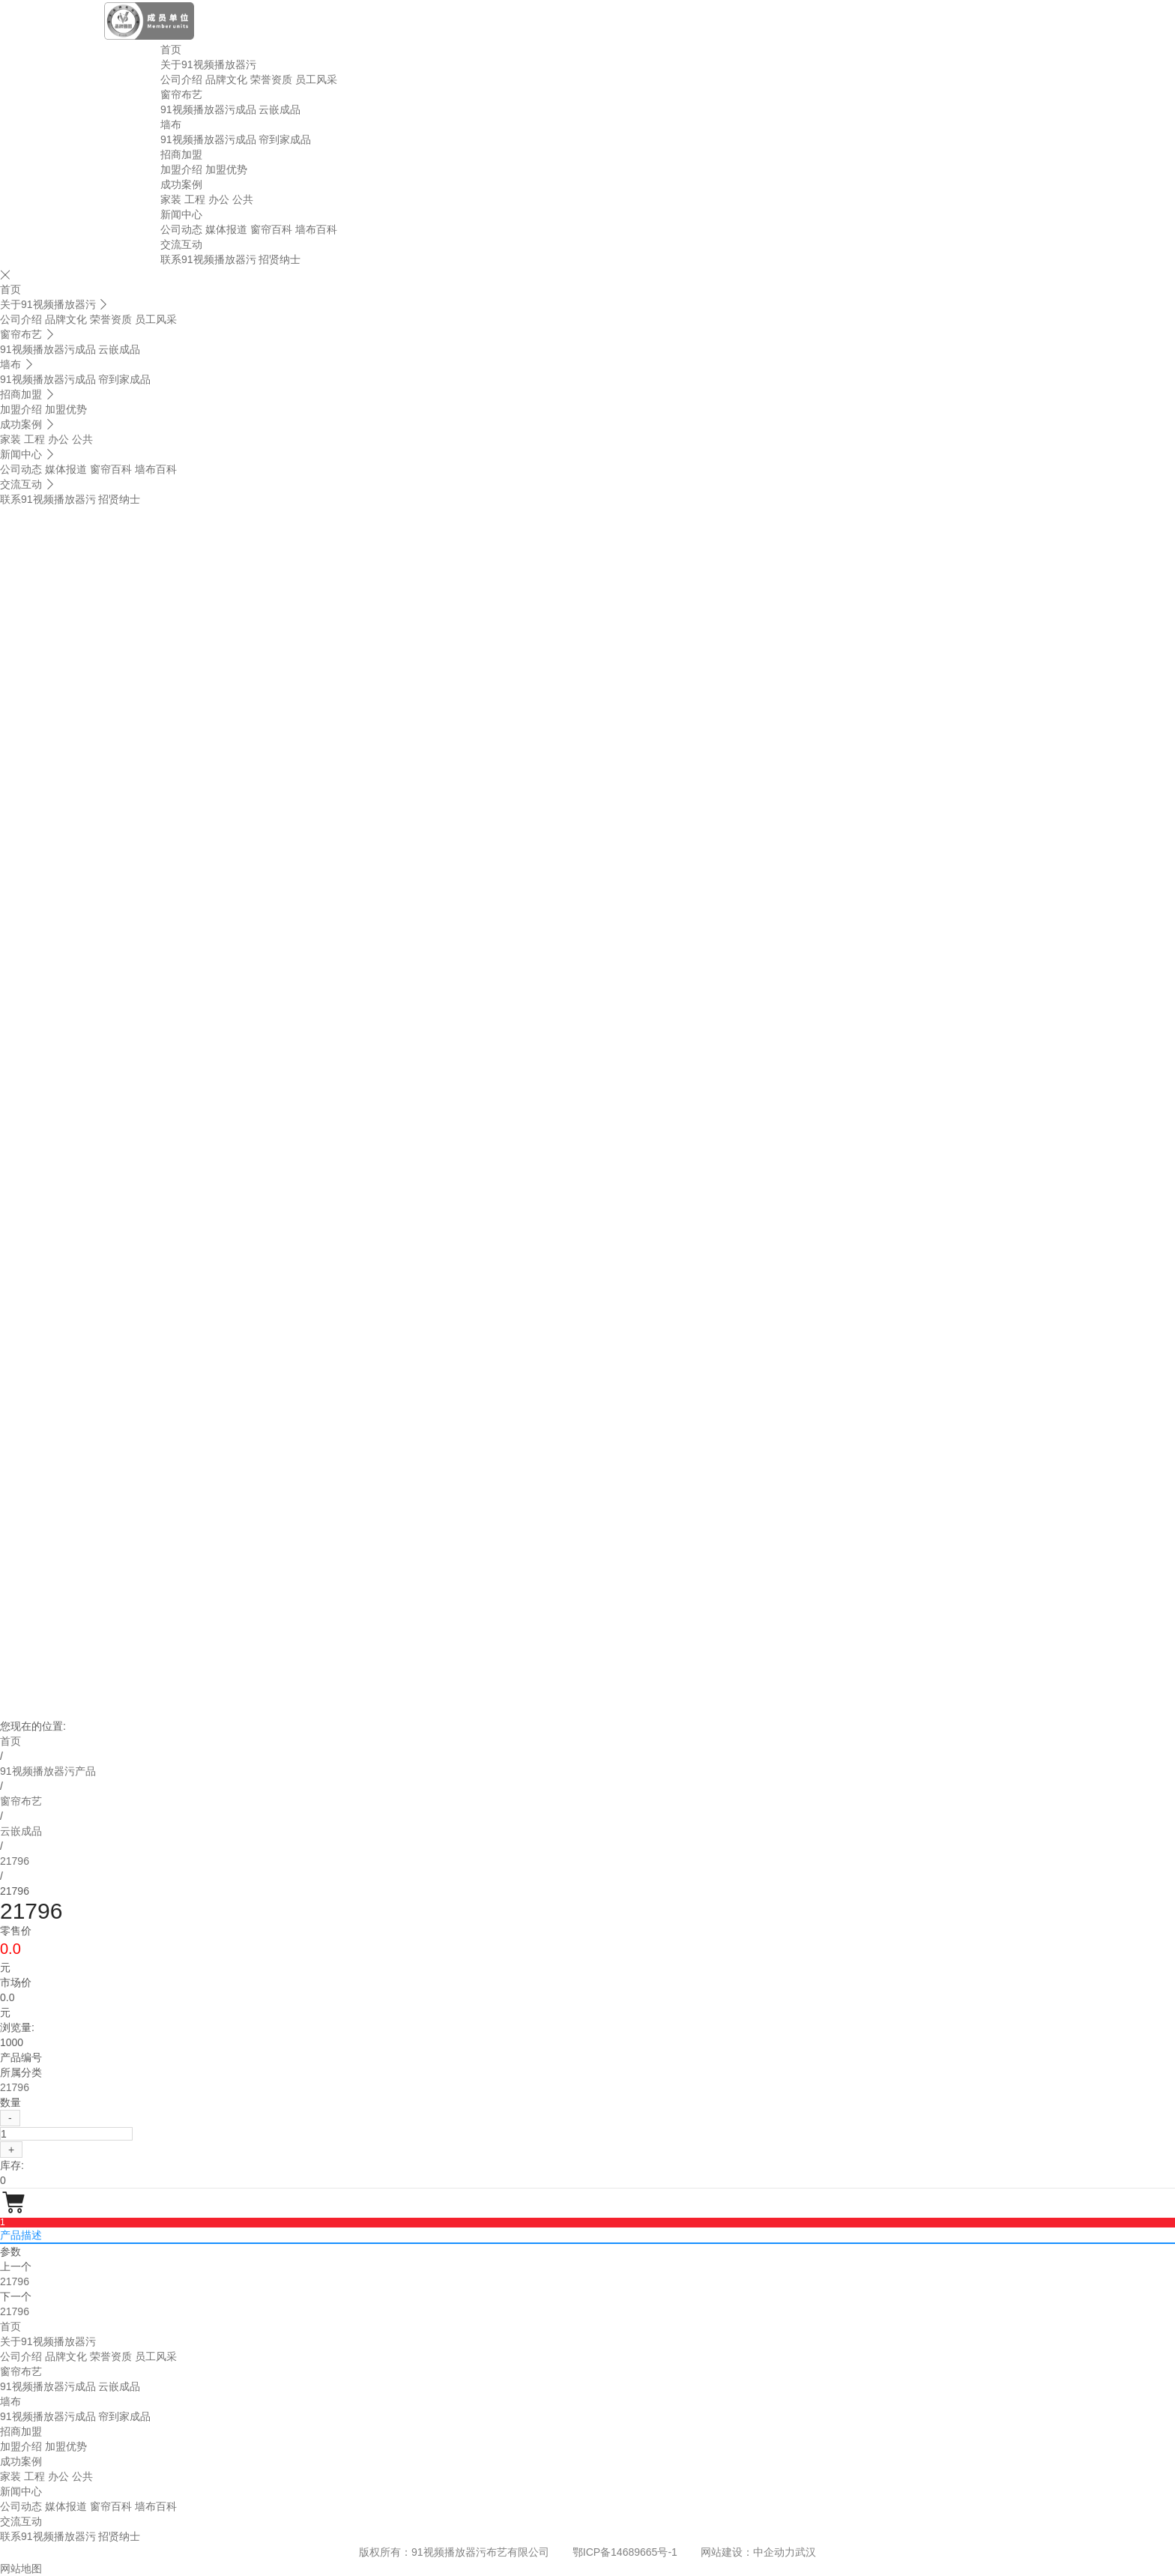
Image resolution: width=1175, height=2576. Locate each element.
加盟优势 (226, 169)
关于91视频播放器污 (208, 64)
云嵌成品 (279, 109)
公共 (242, 199)
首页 (170, 49)
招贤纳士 (279, 259)
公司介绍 (181, 79)
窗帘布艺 (181, 94)
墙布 (170, 124)
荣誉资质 (271, 79)
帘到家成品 (285, 139)
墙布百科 (316, 229)
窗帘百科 (271, 229)
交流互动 (181, 244)
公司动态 (181, 229)
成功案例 (181, 184)
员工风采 (316, 79)
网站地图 (21, 2569)
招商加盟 (181, 154)
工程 (194, 199)
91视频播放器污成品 (208, 109)
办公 (218, 199)
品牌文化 (226, 79)
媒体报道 (226, 229)
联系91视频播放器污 (208, 259)
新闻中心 (181, 214)
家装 (170, 199)
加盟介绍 (181, 169)
